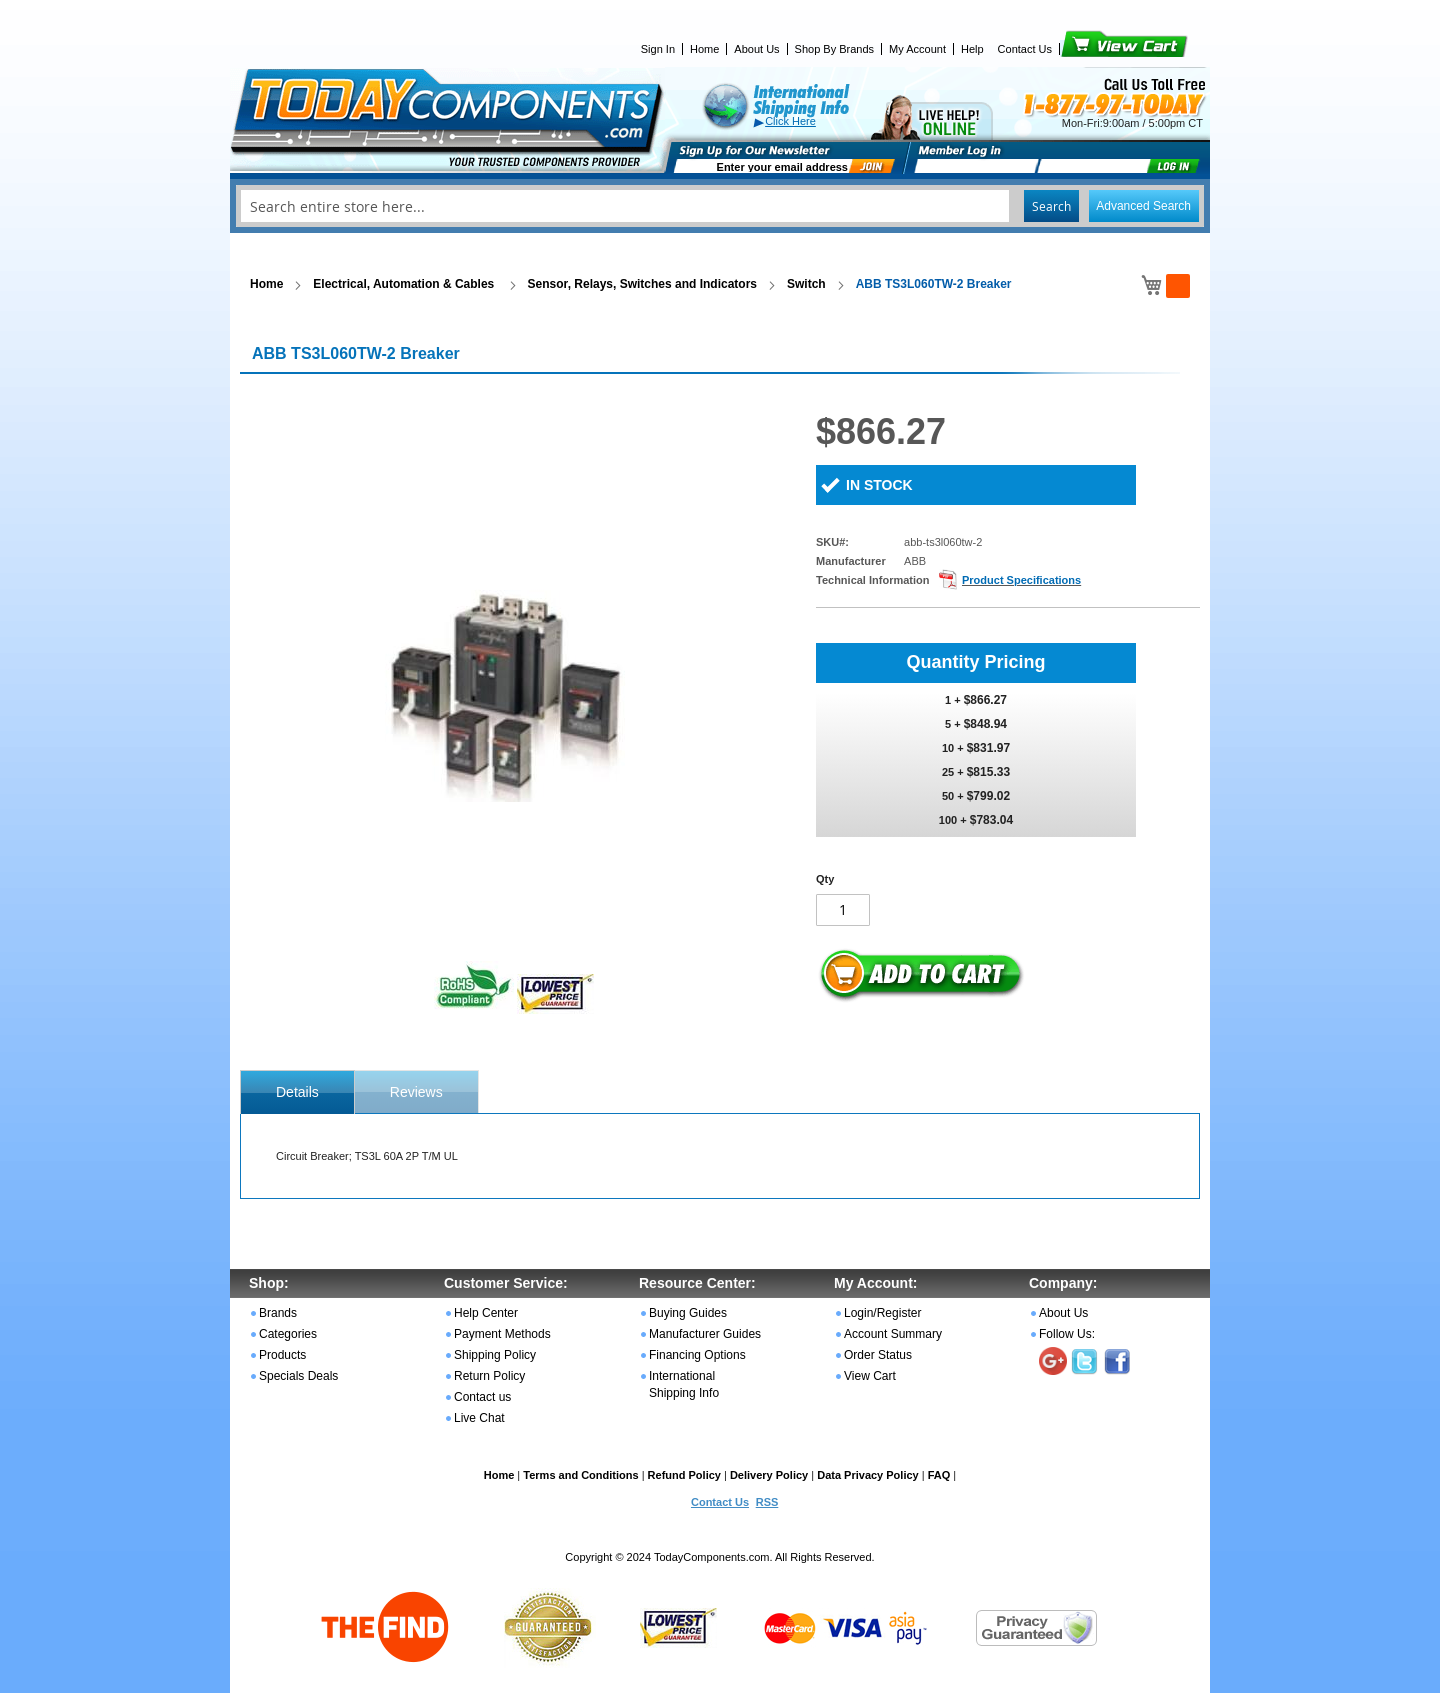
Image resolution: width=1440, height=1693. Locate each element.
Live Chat (479, 1418)
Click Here (790, 121)
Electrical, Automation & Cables (405, 284)
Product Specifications (1021, 580)
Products (282, 1355)
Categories (288, 1334)
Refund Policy (684, 1475)
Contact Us (1025, 49)
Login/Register (882, 1313)
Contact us (482, 1397)
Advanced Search (1143, 206)
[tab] (297, 1092)
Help (972, 49)
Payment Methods (502, 1334)
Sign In (658, 49)
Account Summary (893, 1334)
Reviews (416, 1092)
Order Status (878, 1355)
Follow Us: (1067, 1334)
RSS (767, 1502)
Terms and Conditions (580, 1475)
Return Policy (489, 1376)
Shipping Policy (495, 1355)
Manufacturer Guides (705, 1334)
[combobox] (720, 206)
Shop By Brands (835, 49)
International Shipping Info (684, 1384)
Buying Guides (688, 1313)
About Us (756, 49)
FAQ (939, 1475)
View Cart (1090, 49)
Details (297, 1092)
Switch (806, 284)
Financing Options (697, 1355)
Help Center (486, 1313)
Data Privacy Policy (868, 1475)
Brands (278, 1313)
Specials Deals (298, 1376)
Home (704, 49)
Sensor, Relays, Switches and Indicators (642, 284)
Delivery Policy (769, 1475)
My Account (917, 49)
